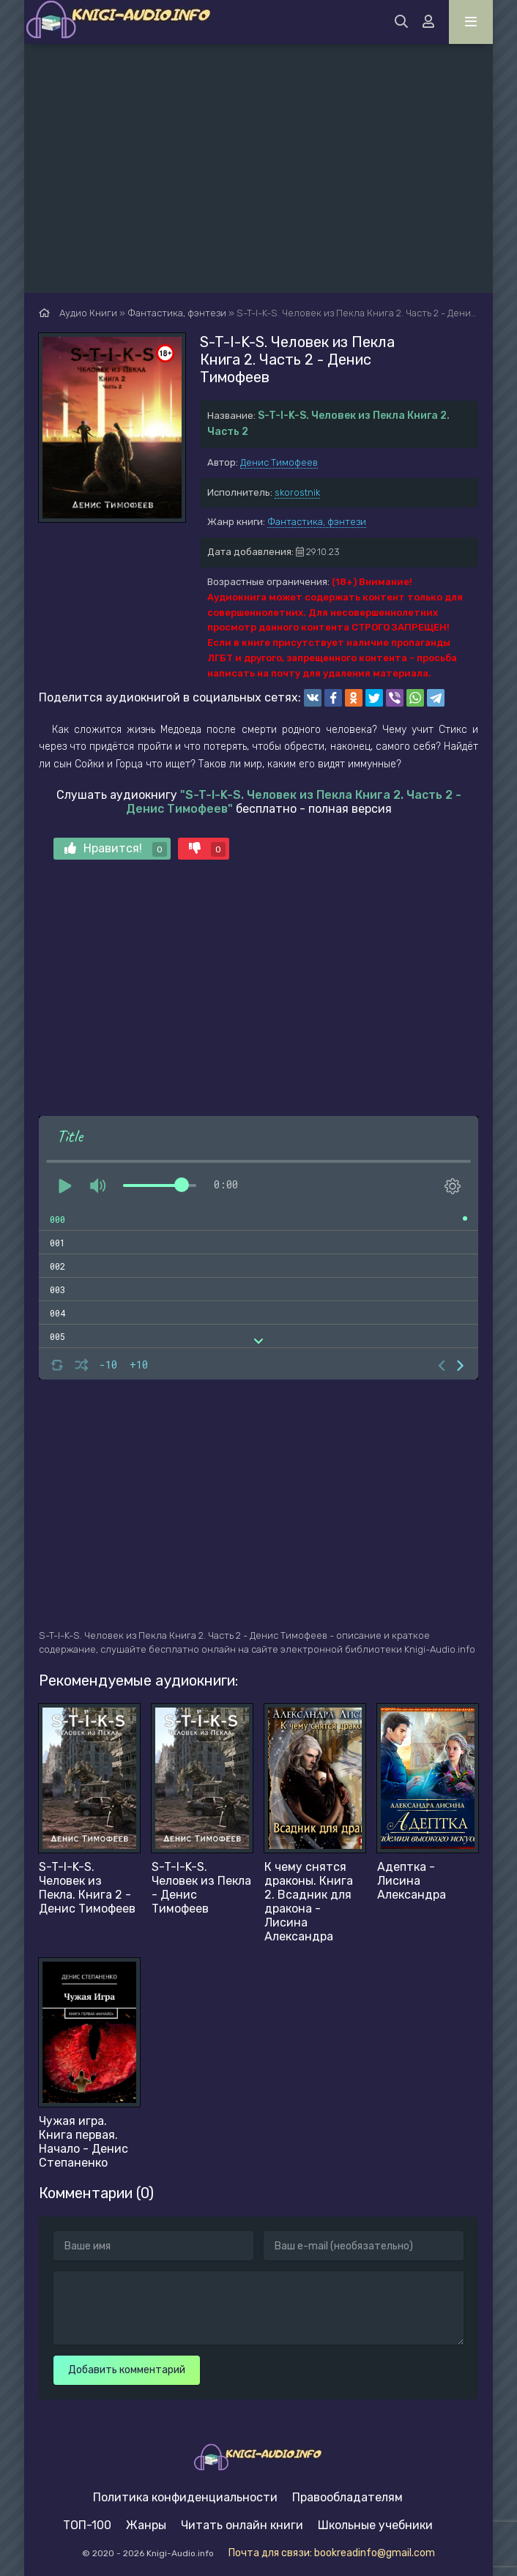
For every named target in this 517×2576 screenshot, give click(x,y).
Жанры (146, 2525)
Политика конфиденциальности (185, 2497)
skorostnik (297, 492)
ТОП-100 (87, 2525)
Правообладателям (347, 2497)
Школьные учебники (375, 2525)
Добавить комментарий (126, 2370)
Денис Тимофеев (279, 462)
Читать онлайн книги (242, 2525)
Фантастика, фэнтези (316, 521)
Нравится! (115, 849)
